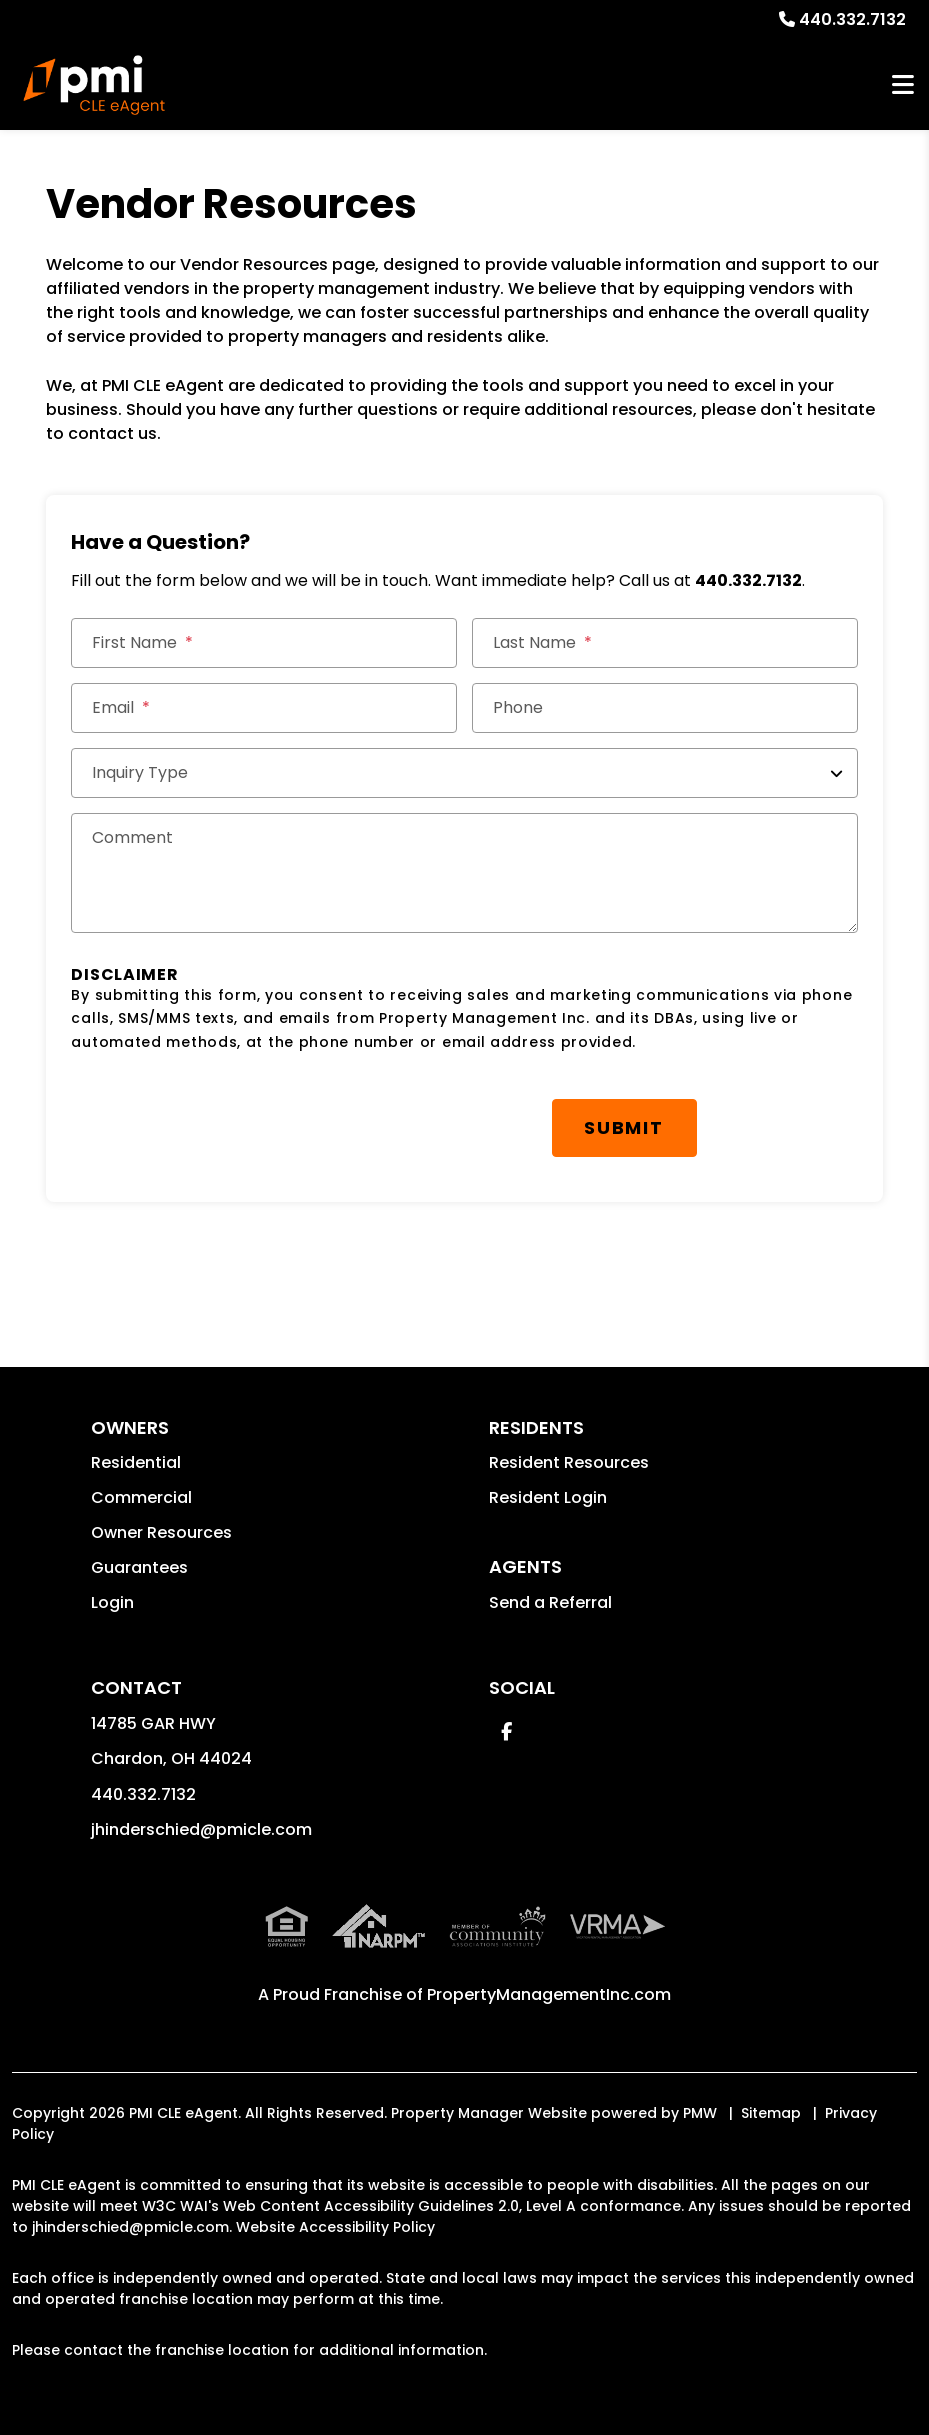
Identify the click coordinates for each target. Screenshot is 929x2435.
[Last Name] (665, 643)
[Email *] (264, 708)
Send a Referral (550, 1602)
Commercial (141, 1497)
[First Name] (264, 643)
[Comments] (464, 873)
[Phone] (665, 708)
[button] (506, 1731)
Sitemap (771, 2113)
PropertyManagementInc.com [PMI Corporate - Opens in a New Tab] (549, 1994)
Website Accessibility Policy (335, 2227)
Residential (136, 1462)
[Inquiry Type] (464, 773)
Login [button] (112, 1602)
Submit (624, 1127)
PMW (700, 2113)
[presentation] (223, 1118)
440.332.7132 (852, 19)
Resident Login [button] (548, 1497)
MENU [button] (903, 85)
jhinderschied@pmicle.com (201, 1829)
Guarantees (139, 1567)
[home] (94, 85)
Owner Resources (161, 1532)
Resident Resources (569, 1462)
